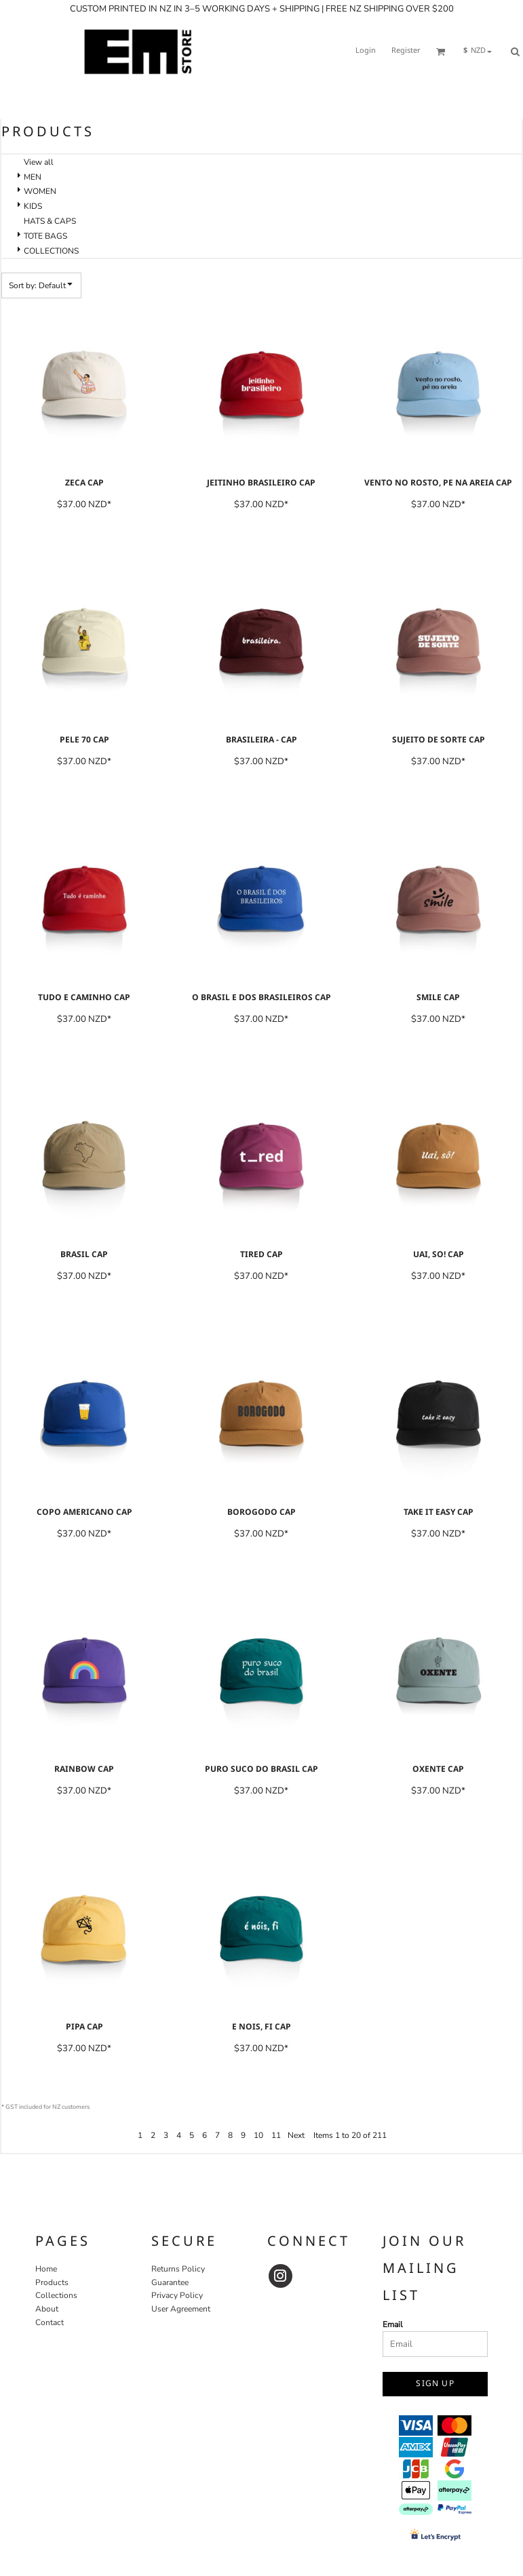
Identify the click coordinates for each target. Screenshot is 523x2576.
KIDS (33, 206)
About (46, 2308)
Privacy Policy (177, 2295)
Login (365, 51)
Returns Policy (178, 2268)
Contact (49, 2322)
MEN (32, 177)
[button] (441, 51)
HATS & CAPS (50, 221)
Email (393, 2324)
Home (46, 2268)
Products (52, 2282)
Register (406, 51)
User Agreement (180, 2308)
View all (39, 162)
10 (258, 2135)
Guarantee (170, 2282)
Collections (56, 2295)
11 (276, 2135)
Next (296, 2135)
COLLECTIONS (51, 250)
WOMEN (40, 191)
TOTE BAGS (45, 236)
